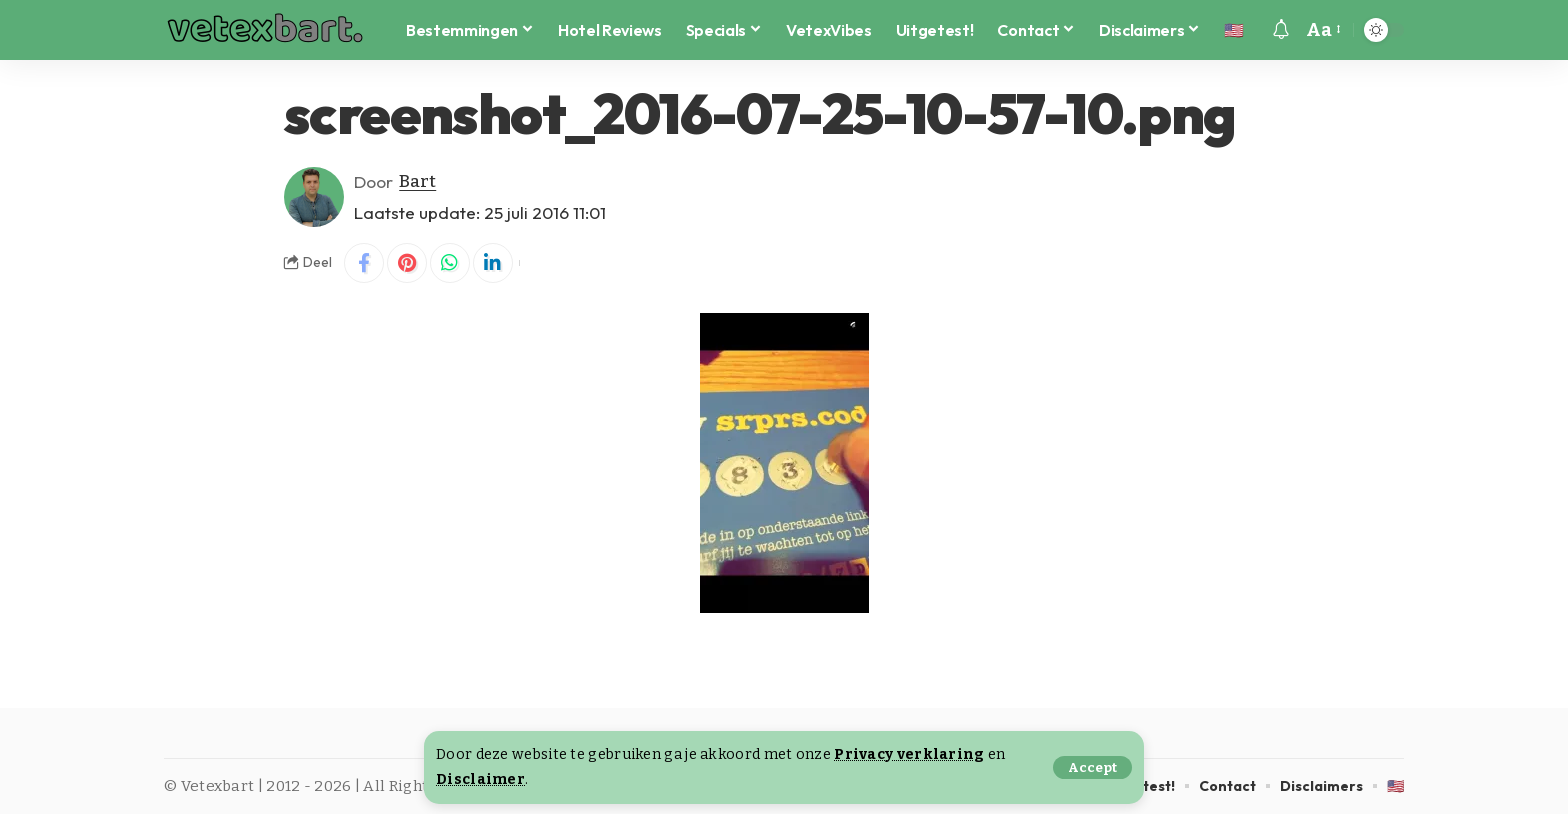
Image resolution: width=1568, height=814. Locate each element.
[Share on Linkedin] (493, 263)
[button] (1092, 767)
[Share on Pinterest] (407, 263)
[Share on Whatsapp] (450, 263)
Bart (417, 181)
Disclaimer (480, 779)
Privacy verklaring (909, 754)
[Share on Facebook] (364, 263)
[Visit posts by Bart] (314, 197)
